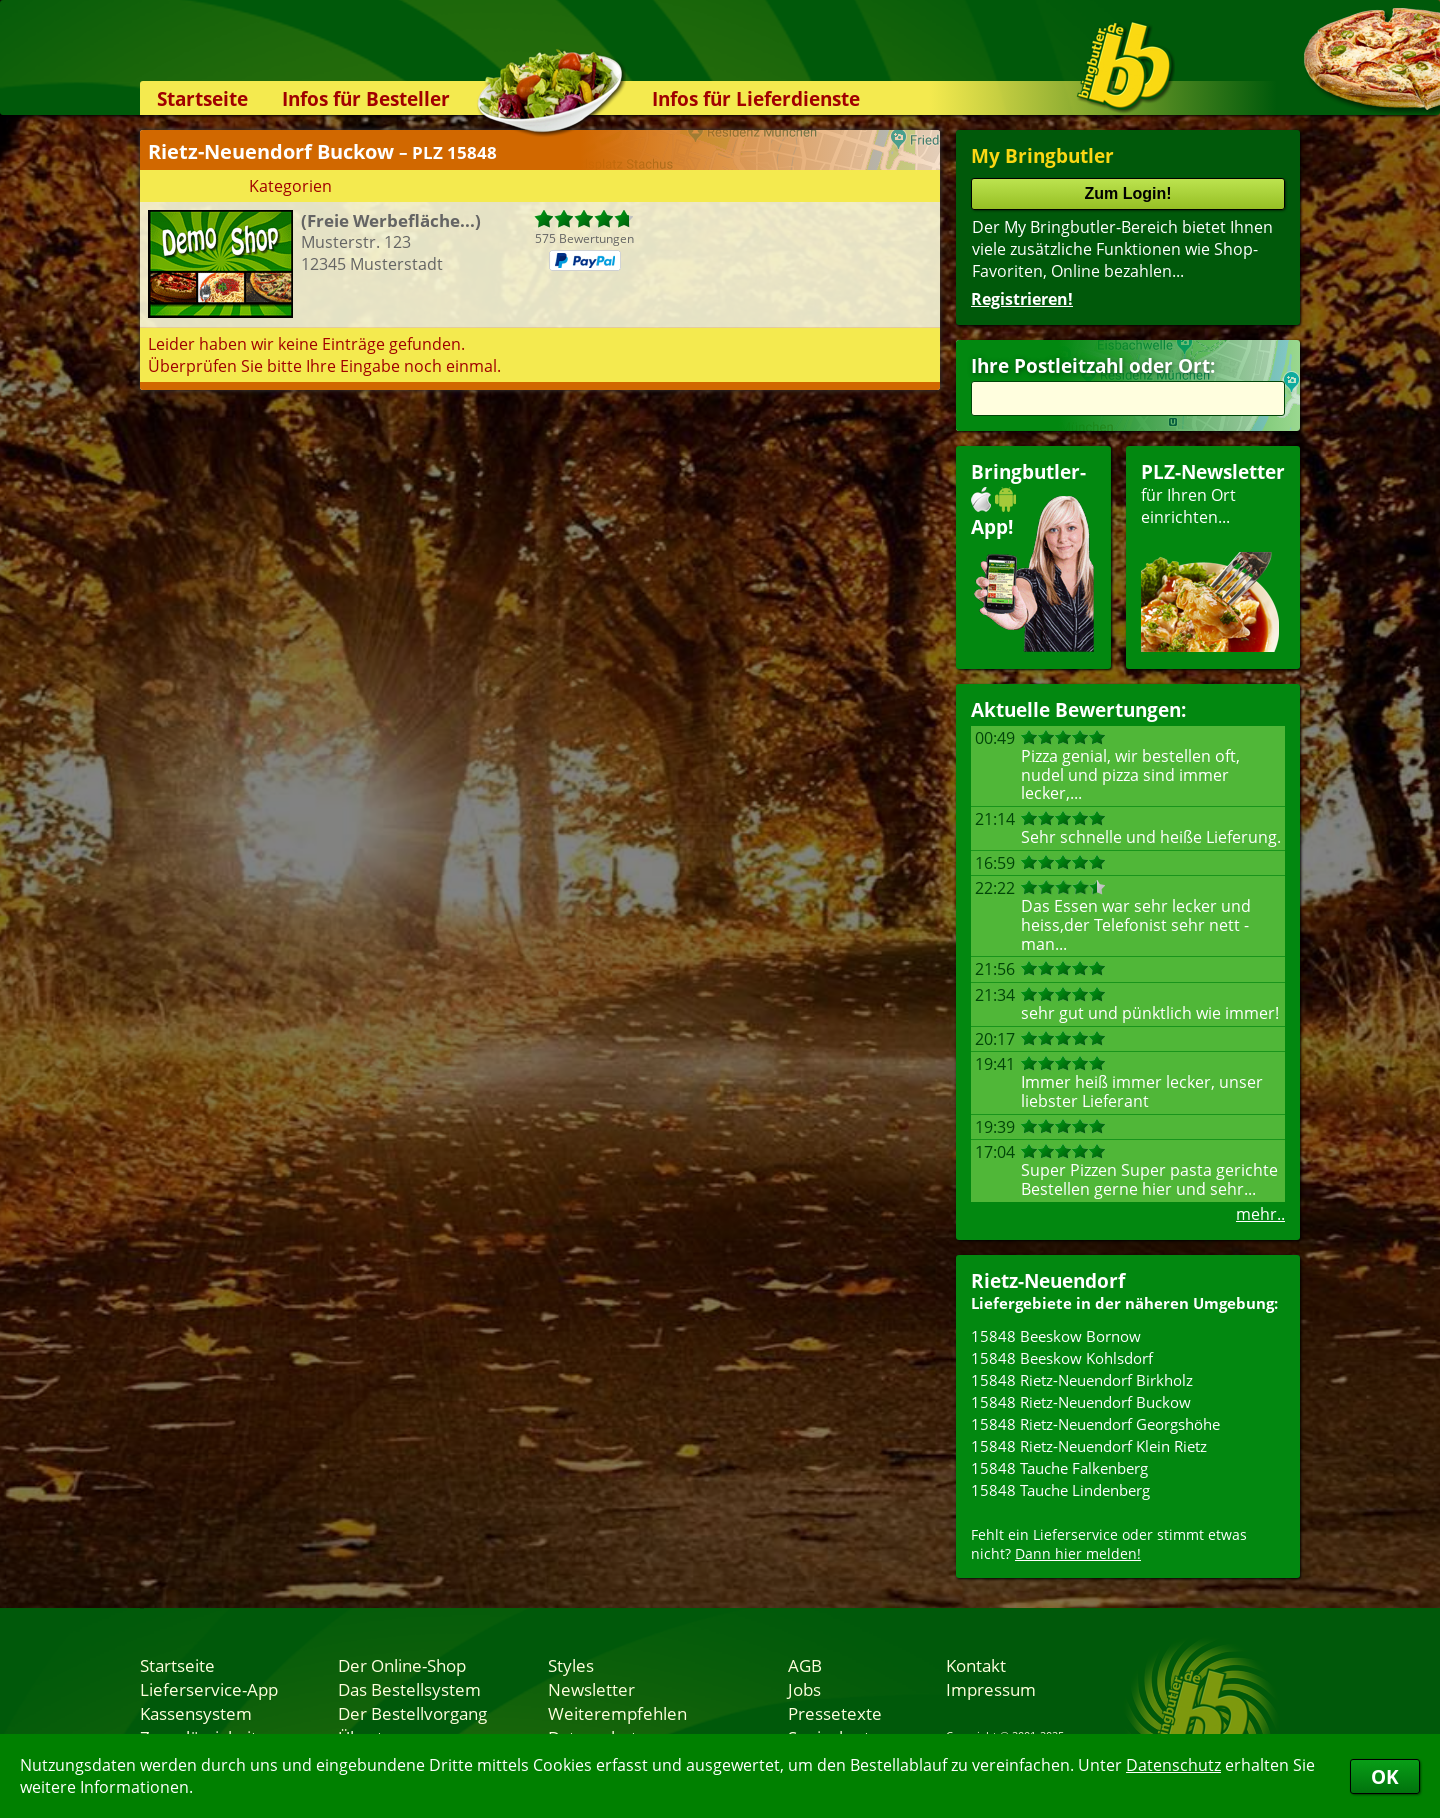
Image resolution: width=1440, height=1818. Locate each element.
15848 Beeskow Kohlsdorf (1062, 1358)
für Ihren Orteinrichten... (1213, 555)
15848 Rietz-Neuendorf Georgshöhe (1095, 1424)
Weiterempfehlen (617, 1713)
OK (1385, 1776)
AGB (805, 1665)
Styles (571, 1665)
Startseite (202, 98)
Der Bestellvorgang (412, 1713)
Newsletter (591, 1689)
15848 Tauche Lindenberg (1060, 1490)
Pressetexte (835, 1713)
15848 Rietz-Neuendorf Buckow (1081, 1402)
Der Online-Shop (402, 1665)
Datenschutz (1173, 1765)
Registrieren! (1022, 299)
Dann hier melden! (1078, 1553)
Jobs (804, 1689)
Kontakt (976, 1665)
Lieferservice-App (209, 1689)
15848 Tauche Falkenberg (1059, 1468)
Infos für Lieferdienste (756, 98)
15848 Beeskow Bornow (1056, 1336)
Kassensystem (196, 1713)
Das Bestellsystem (409, 1689)
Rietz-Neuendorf (1048, 1280)
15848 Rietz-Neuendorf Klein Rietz (1089, 1446)
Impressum (991, 1689)
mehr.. (1260, 1214)
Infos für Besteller (366, 98)
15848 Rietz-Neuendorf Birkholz (1082, 1380)
